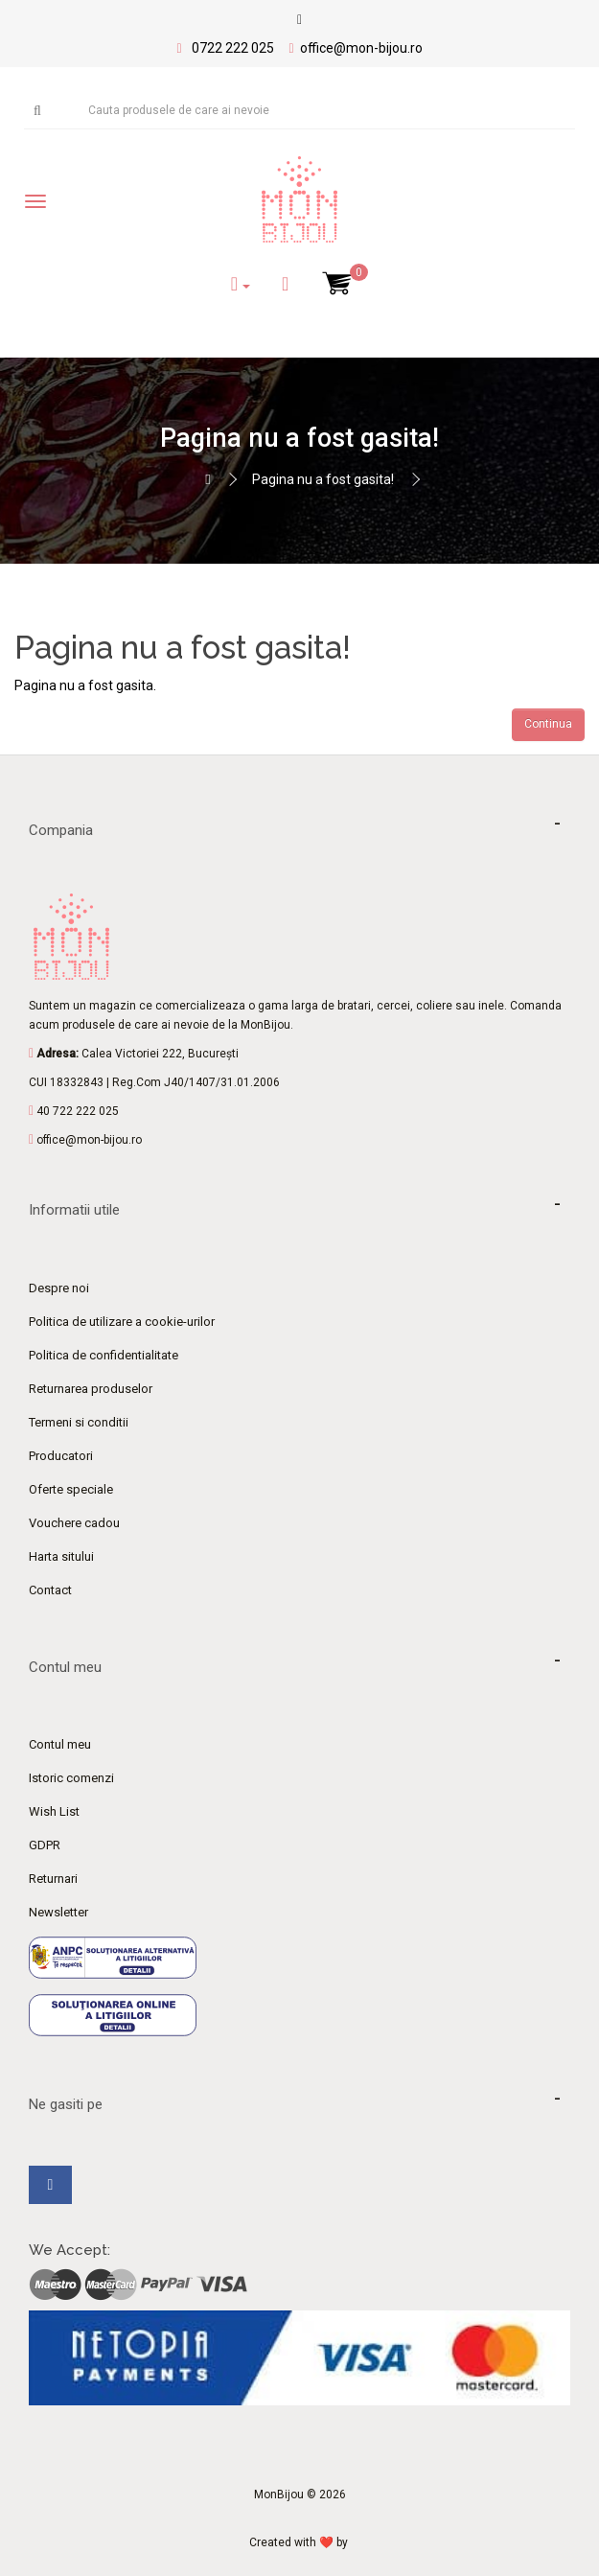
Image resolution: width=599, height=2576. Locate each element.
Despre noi (59, 1288)
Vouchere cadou (74, 1523)
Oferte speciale (71, 1489)
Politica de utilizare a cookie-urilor (122, 1321)
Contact (50, 1590)
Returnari (53, 1878)
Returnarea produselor (90, 1388)
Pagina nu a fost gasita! (323, 479)
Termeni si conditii (78, 1422)
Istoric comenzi (71, 1778)
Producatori (61, 1456)
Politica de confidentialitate (103, 1355)
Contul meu (60, 1744)
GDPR (44, 1845)
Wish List (54, 1811)
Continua (548, 724)
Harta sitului (61, 1556)
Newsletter (58, 1912)
